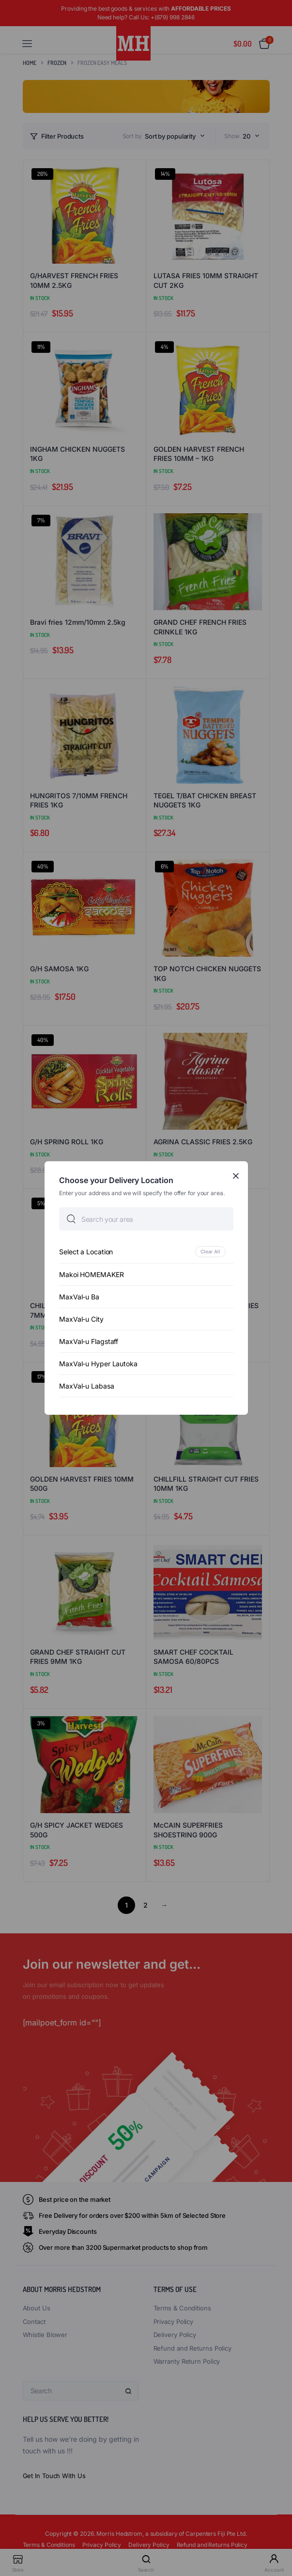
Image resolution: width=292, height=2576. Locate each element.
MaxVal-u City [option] (81, 1319)
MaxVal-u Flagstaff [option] (88, 1341)
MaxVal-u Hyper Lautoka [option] (98, 1363)
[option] (146, 1251)
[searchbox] (146, 1219)
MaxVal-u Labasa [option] (86, 1386)
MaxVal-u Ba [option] (79, 1297)
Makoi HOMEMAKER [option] (91, 1274)
